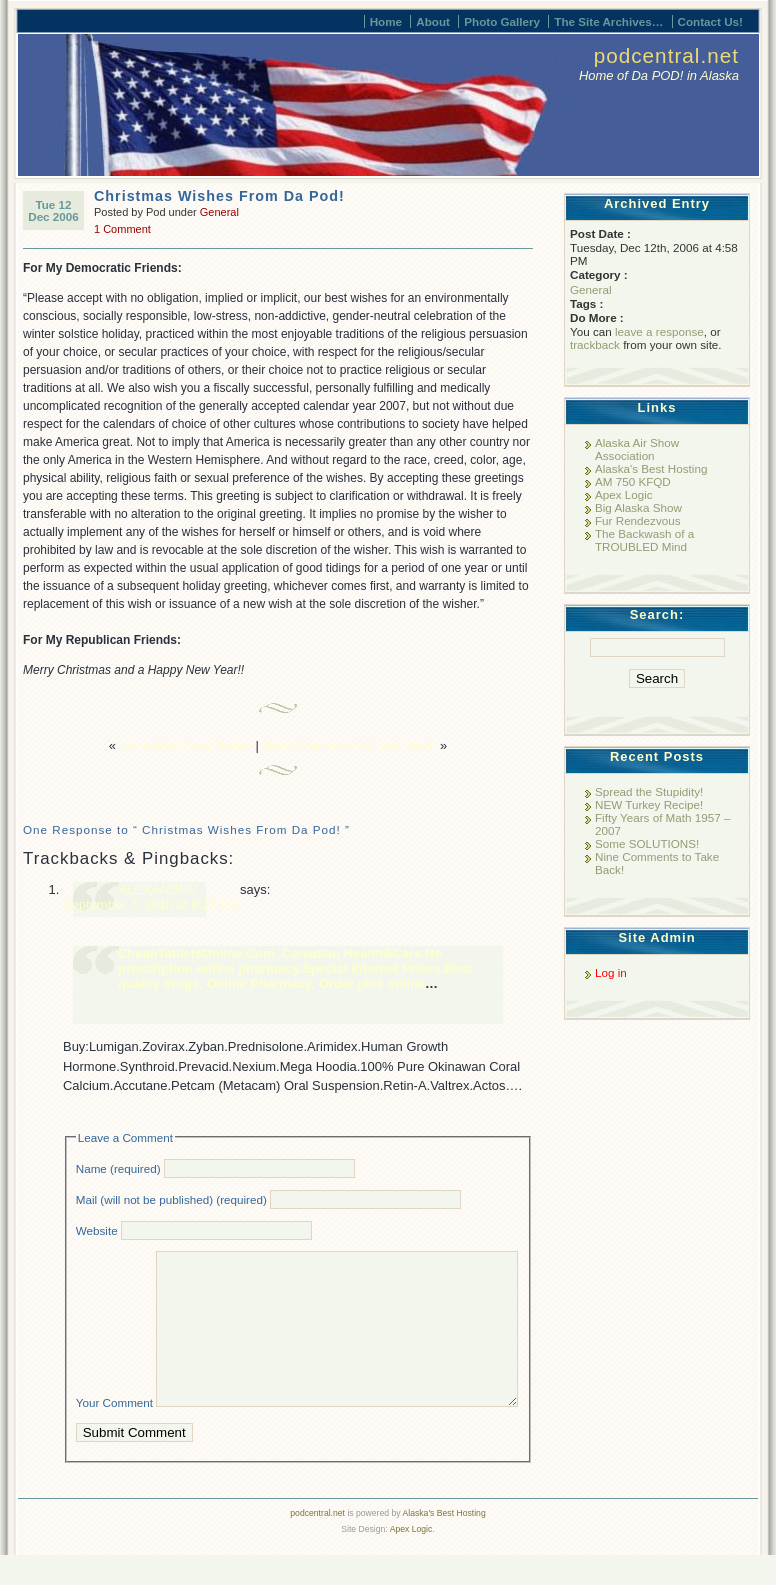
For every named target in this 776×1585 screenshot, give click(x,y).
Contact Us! (710, 21)
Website (97, 1230)
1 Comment (122, 229)
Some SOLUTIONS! (647, 843)
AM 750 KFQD (633, 481)
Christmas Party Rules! (186, 745)
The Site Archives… (608, 21)
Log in (611, 972)
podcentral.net (666, 55)
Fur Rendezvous (638, 520)
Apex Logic (624, 494)
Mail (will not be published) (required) (171, 1199)
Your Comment (114, 1432)
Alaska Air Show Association (637, 449)
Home (386, 21)
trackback (595, 344)
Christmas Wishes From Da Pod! (219, 196)
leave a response (659, 331)
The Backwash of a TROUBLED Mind (644, 540)
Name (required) (118, 1168)
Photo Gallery (502, 21)
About (433, 21)
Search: (657, 614)
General (219, 212)
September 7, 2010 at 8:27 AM (151, 904)
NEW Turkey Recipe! (649, 804)
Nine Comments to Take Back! (350, 745)
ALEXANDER (157, 889)
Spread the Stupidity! (649, 791)
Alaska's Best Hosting (651, 468)
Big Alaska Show (638, 507)
